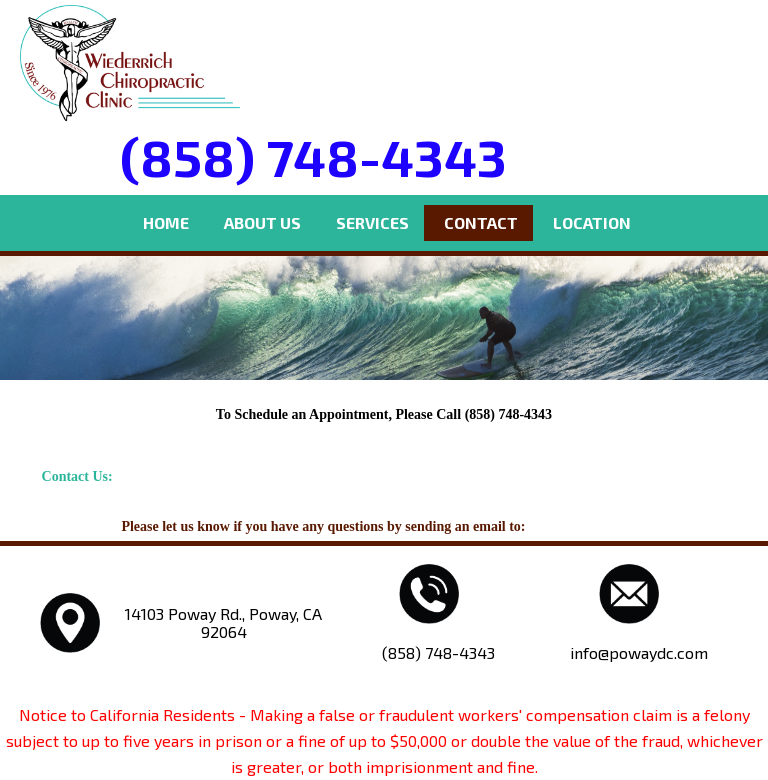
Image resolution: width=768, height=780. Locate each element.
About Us (262, 222)
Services (372, 222)
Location (592, 222)
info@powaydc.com (588, 526)
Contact (481, 222)
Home (166, 222)
